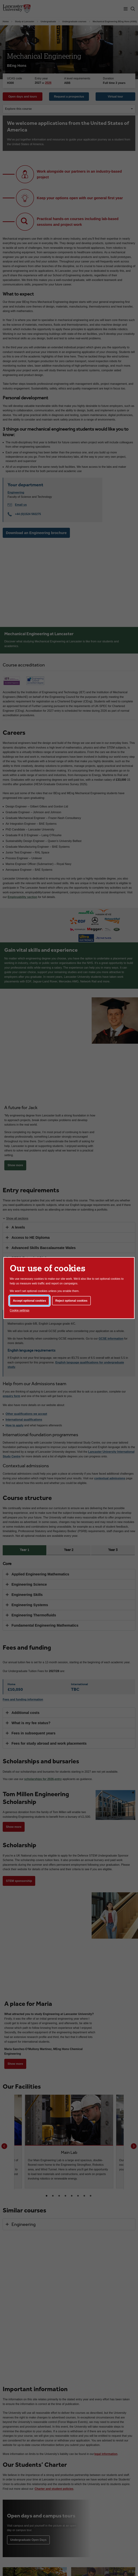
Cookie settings (19, 1310)
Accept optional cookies (29, 1300)
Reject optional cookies (71, 1300)
